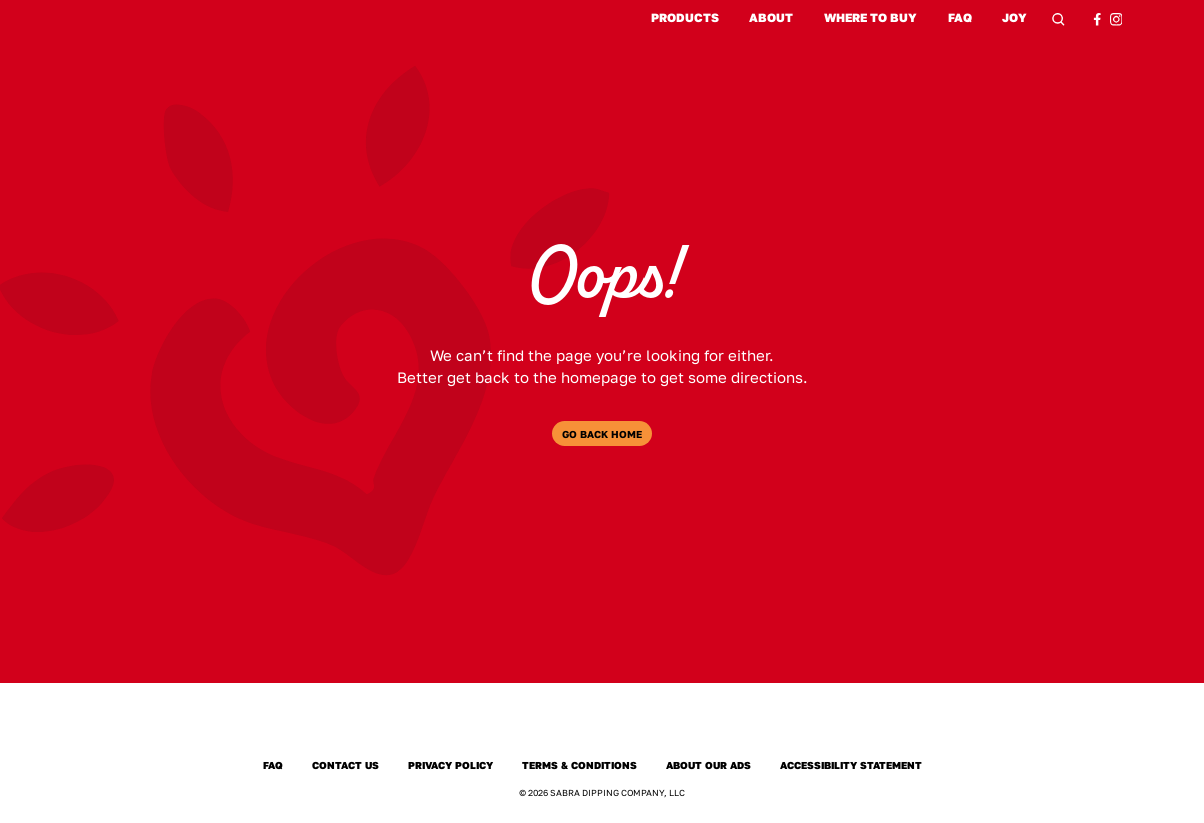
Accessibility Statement (851, 765)
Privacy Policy (450, 765)
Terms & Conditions (579, 765)
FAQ (960, 18)
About (771, 18)
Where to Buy (870, 18)
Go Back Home (602, 434)
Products (685, 18)
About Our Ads (708, 765)
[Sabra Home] (601, 725)
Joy (1015, 20)
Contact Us (345, 765)
